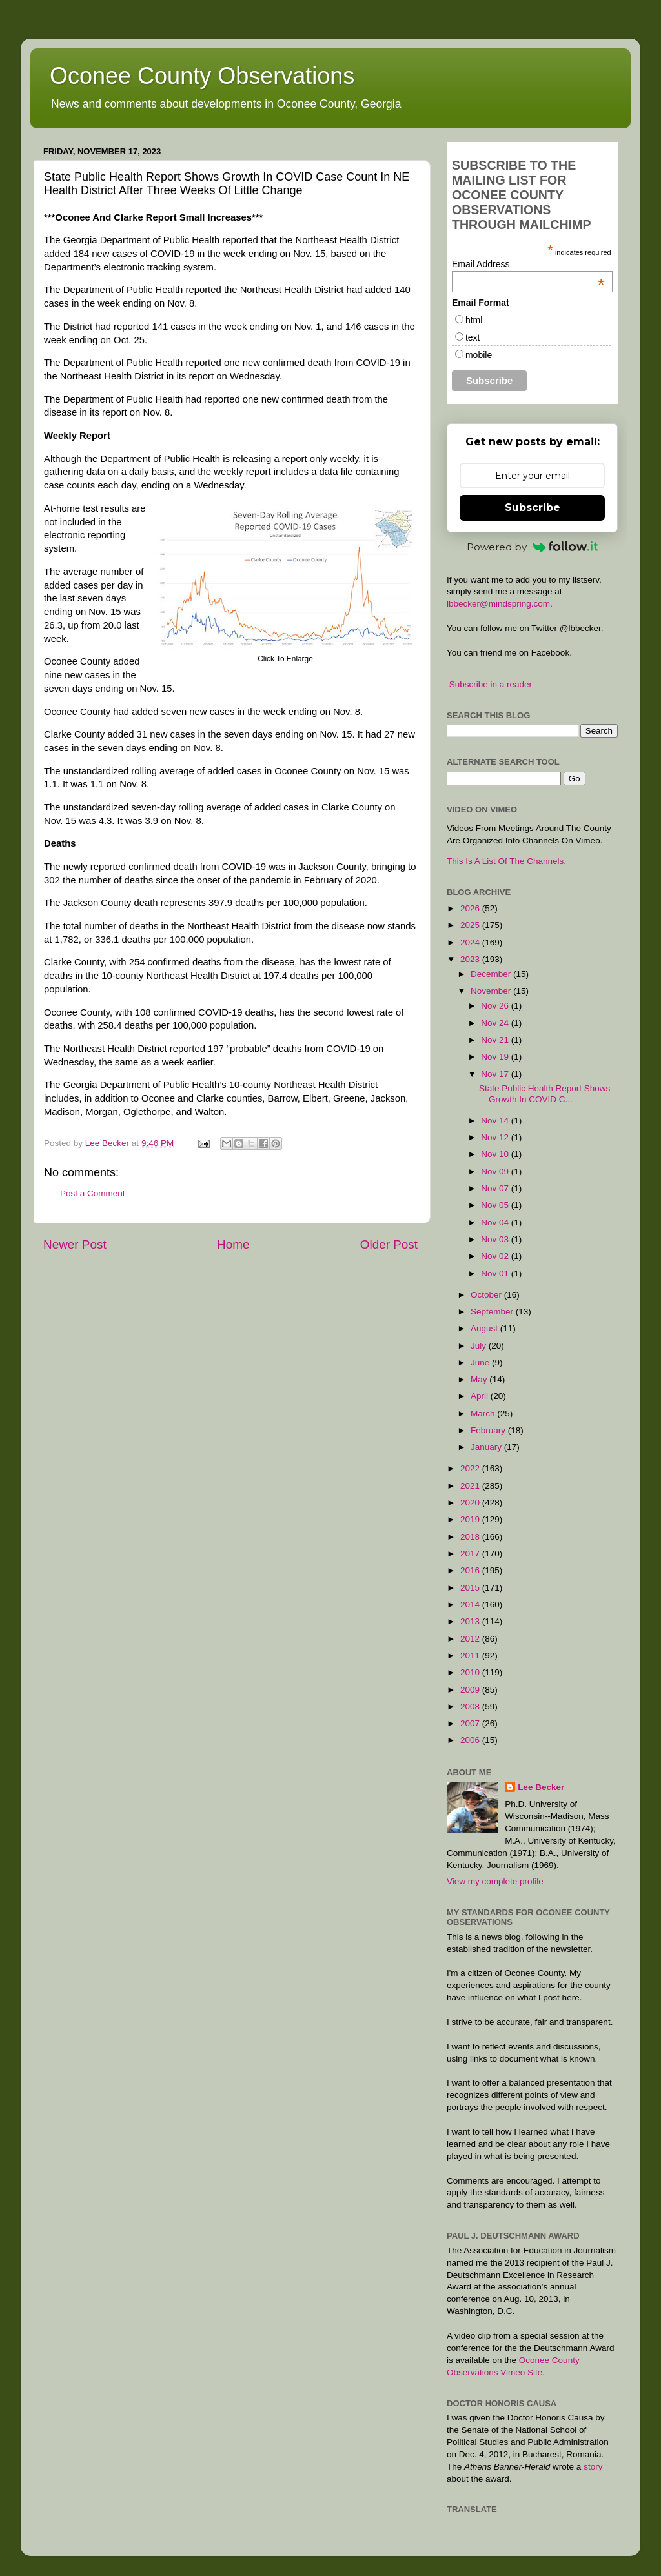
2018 (471, 1537)
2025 (471, 925)
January (487, 1447)
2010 (471, 1672)
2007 (471, 1723)
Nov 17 (496, 1074)
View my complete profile (495, 1881)
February (489, 1430)
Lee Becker (541, 1787)
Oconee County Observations (202, 76)
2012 (471, 1639)
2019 (471, 1519)
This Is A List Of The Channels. (506, 861)
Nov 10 (496, 1154)
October (487, 1295)
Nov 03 (496, 1239)
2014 (471, 1604)
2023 (471, 959)
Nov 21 (496, 1040)
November (492, 991)
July (480, 1346)
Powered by (532, 547)
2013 (471, 1621)
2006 (471, 1740)
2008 (471, 1706)
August (485, 1328)
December (492, 974)
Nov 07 (496, 1188)
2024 (471, 942)
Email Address (528, 264)
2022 (471, 1468)
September (493, 1311)
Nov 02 (496, 1256)
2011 (471, 1655)
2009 (471, 1690)
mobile (478, 355)
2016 (471, 1570)
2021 (471, 1486)
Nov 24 (496, 1023)
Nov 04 (496, 1222)
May (480, 1379)
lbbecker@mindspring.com (498, 604)
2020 (471, 1502)
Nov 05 (496, 1205)
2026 (471, 908)
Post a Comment (92, 1193)
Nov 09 (496, 1171)
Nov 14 (496, 1120)
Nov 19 (496, 1057)
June (481, 1362)
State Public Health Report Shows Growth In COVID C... (544, 1093)
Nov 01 (496, 1273)
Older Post (389, 1244)
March (484, 1413)
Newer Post (75, 1244)
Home (233, 1244)
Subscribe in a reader (490, 684)
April (481, 1396)
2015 (471, 1588)
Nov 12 (496, 1137)
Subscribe (532, 507)
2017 (471, 1553)
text (472, 337)
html (473, 320)
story (593, 2466)
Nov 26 (496, 1006)
